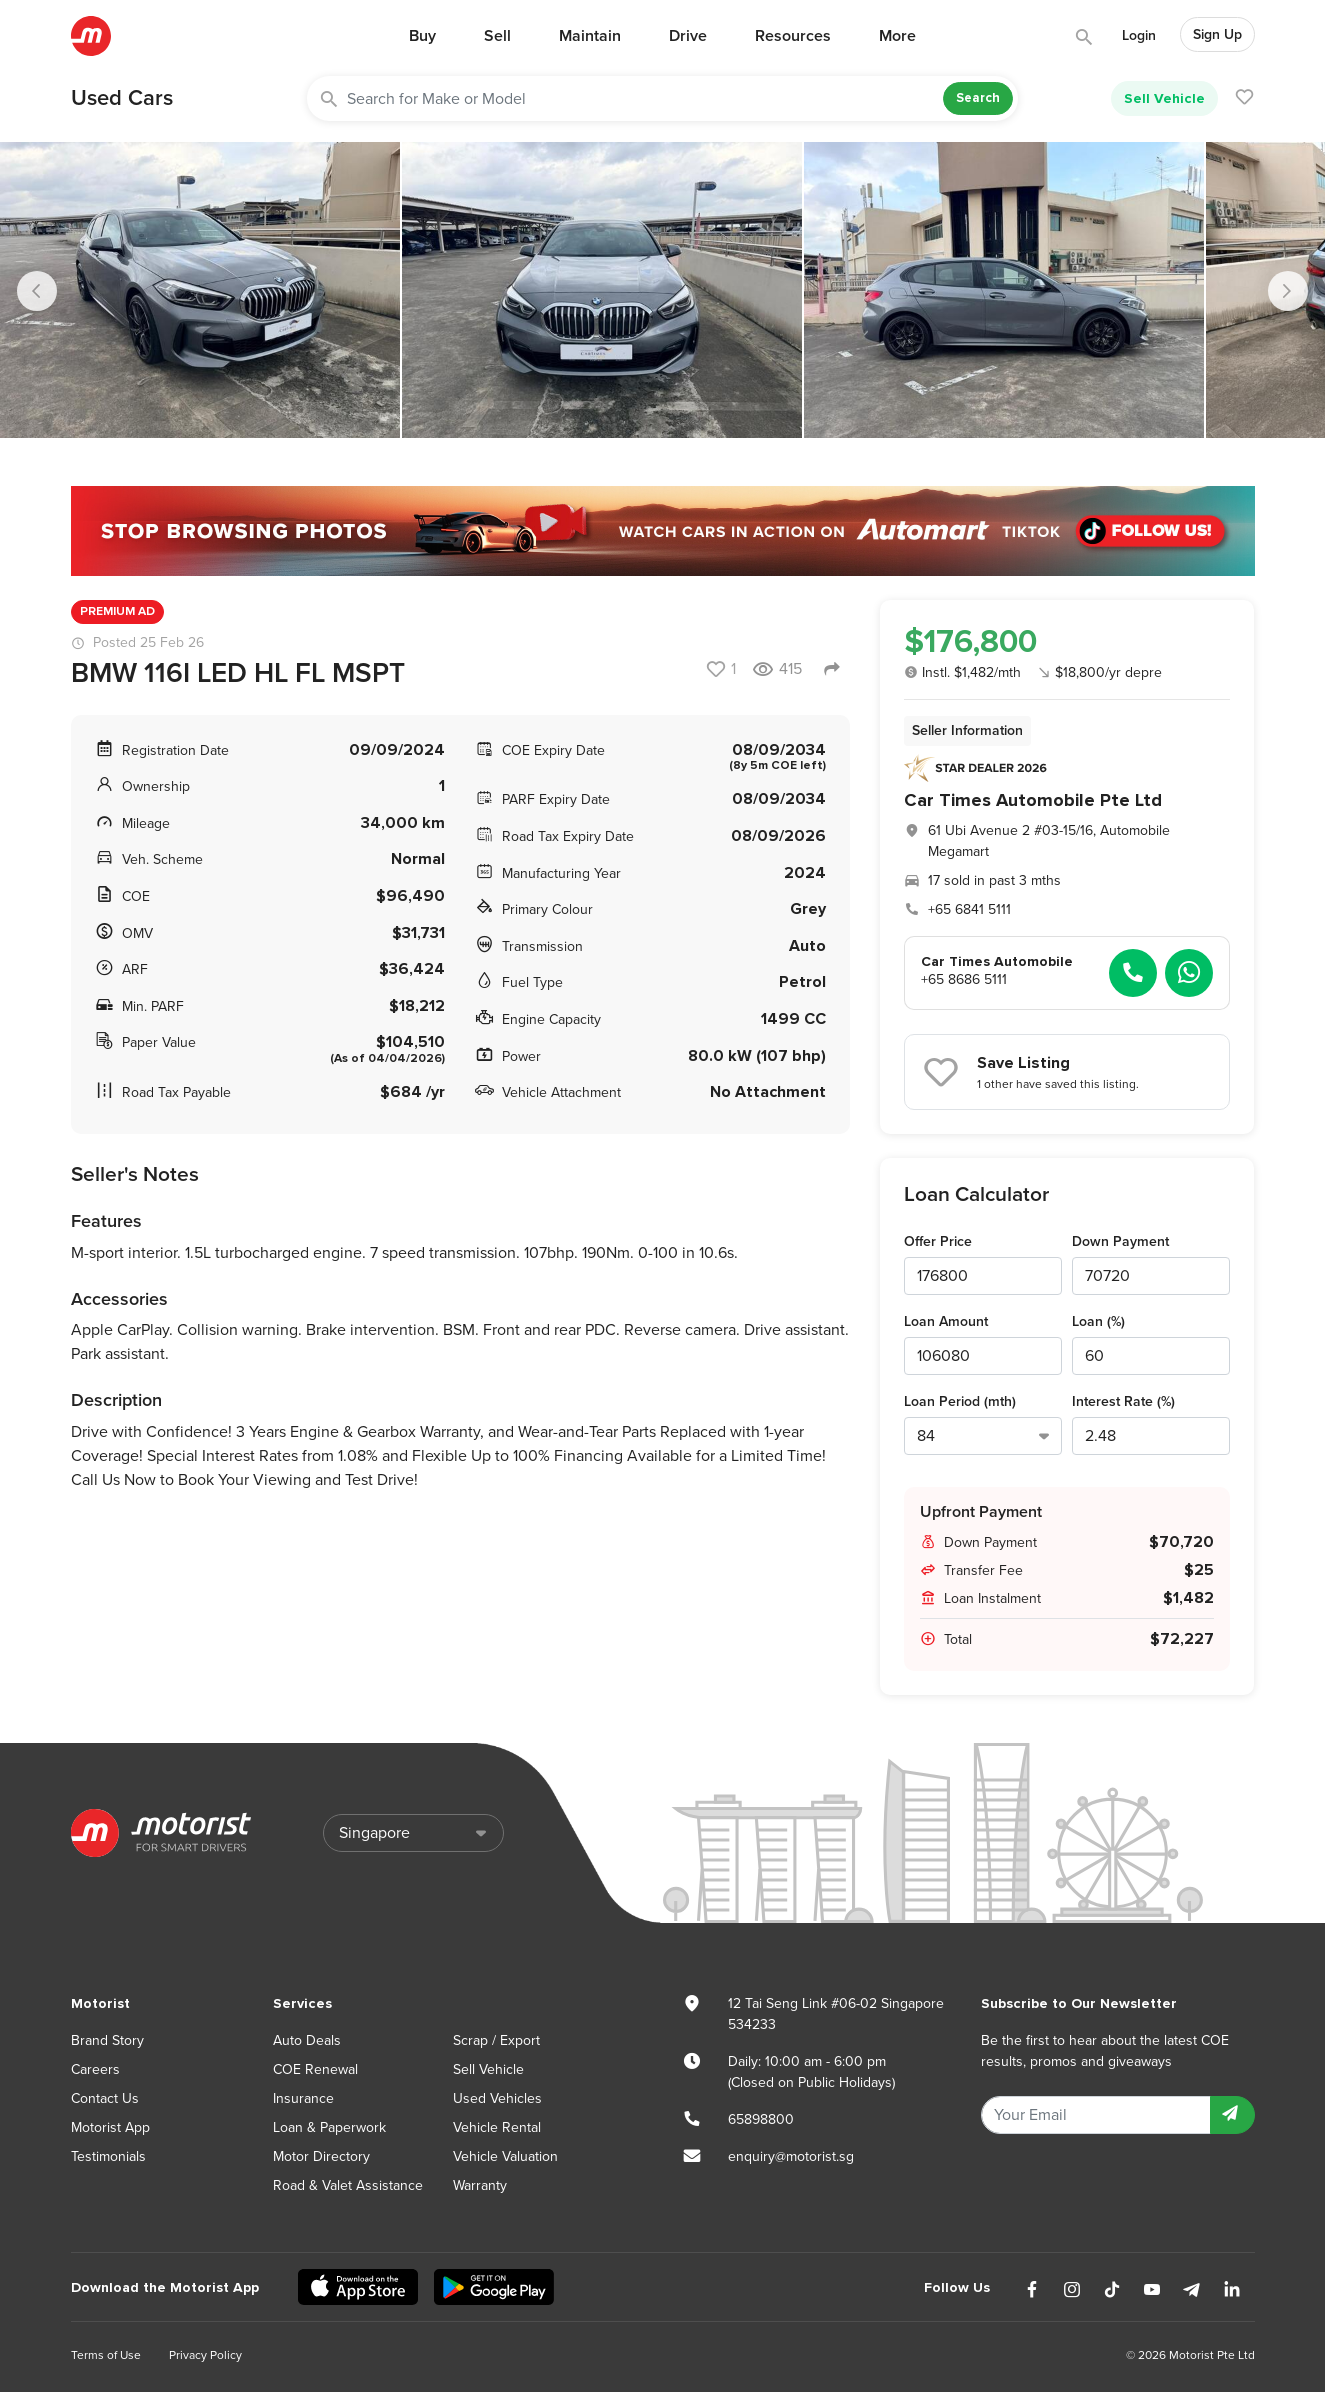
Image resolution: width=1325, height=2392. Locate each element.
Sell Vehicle (1164, 98)
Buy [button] (422, 36)
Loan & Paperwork (329, 2127)
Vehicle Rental (497, 2127)
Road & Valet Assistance (348, 2185)
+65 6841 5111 (969, 909)
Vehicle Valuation (505, 2156)
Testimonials (108, 2156)
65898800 (761, 2119)
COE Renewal (315, 2069)
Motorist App (110, 2127)
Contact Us (105, 2098)
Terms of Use (106, 2355)
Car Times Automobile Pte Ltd (1033, 800)
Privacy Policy (205, 2355)
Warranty (480, 2185)
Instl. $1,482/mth (962, 672)
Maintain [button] (590, 36)
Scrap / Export (496, 2040)
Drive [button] (688, 36)
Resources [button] (793, 36)
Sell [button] (497, 36)
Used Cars (122, 98)
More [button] (897, 36)
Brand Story (107, 2040)
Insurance (303, 2098)
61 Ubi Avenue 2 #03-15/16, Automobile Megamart (1049, 841)
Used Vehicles (497, 2098)
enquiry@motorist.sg (791, 2156)
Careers (95, 2069)
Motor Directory (321, 2156)
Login (1139, 35)
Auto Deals (307, 2040)
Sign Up (1217, 34)
